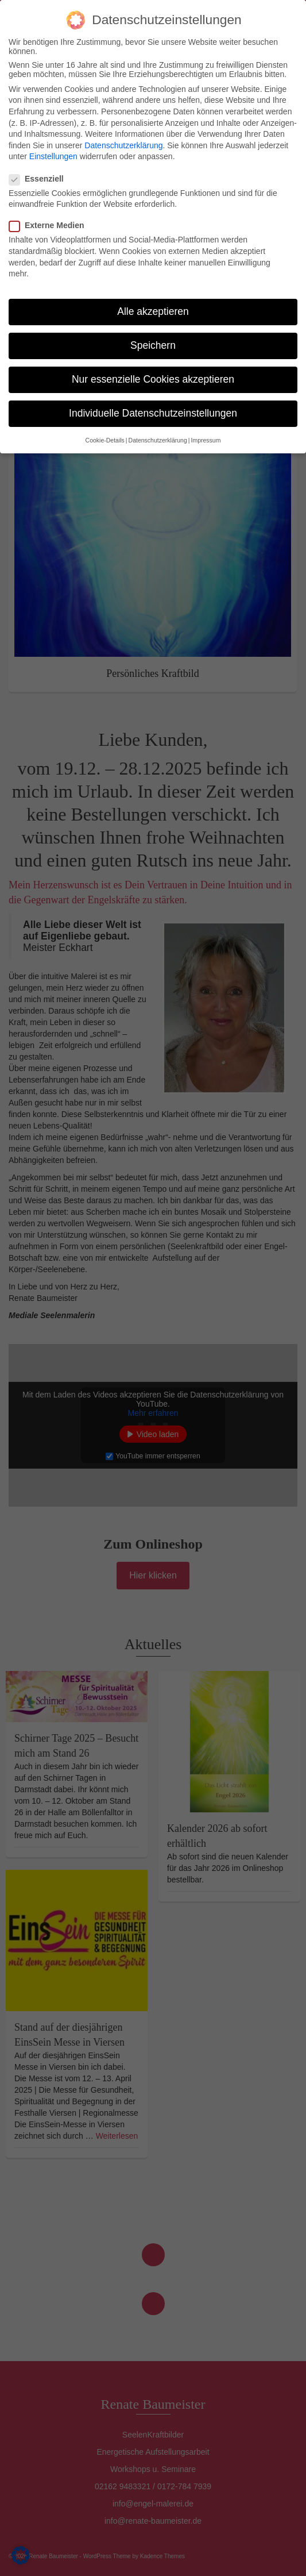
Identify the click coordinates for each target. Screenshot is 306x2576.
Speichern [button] (153, 345)
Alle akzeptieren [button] (153, 311)
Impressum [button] (205, 440)
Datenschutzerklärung (123, 145)
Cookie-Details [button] (105, 440)
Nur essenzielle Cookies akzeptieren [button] (153, 379)
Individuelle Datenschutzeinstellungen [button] (153, 413)
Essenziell (40, 178)
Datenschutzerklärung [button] (158, 440)
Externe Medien (50, 225)
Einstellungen (53, 156)
